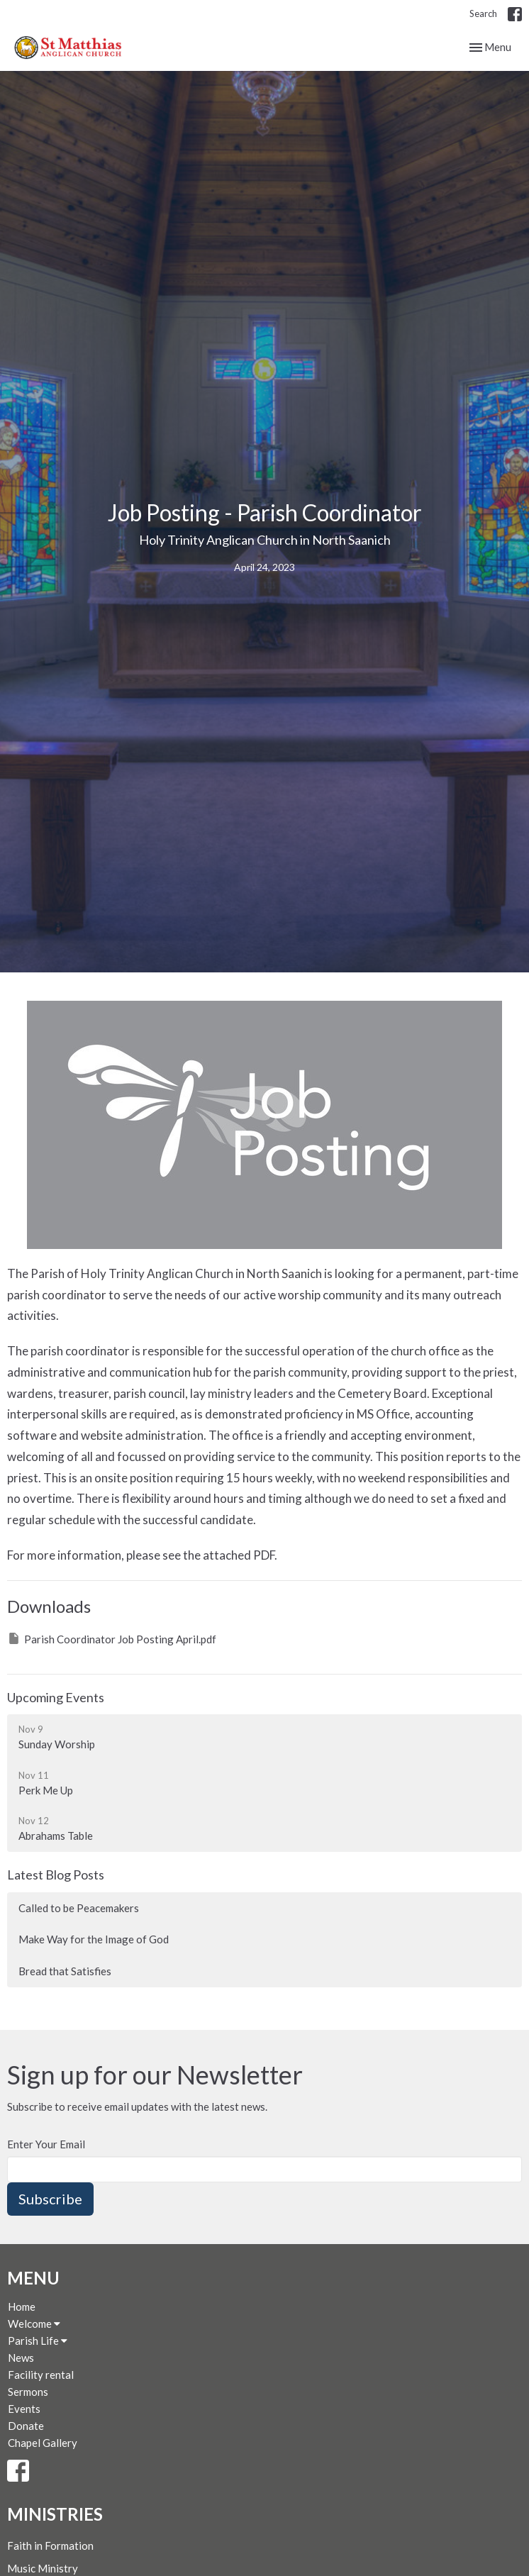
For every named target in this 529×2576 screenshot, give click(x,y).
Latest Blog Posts (55, 1874)
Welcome (34, 2323)
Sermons (28, 2391)
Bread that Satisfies (64, 1971)
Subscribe (50, 2198)
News (21, 2357)
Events (24, 2408)
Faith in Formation (50, 2545)
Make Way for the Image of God (93, 1939)
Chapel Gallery (42, 2442)
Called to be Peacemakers (78, 1908)
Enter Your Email (46, 2144)
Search (483, 13)
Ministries (55, 2514)
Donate (26, 2425)
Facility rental (41, 2374)
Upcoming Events (55, 1697)
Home (21, 2306)
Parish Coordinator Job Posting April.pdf (111, 1638)
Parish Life (37, 2340)
